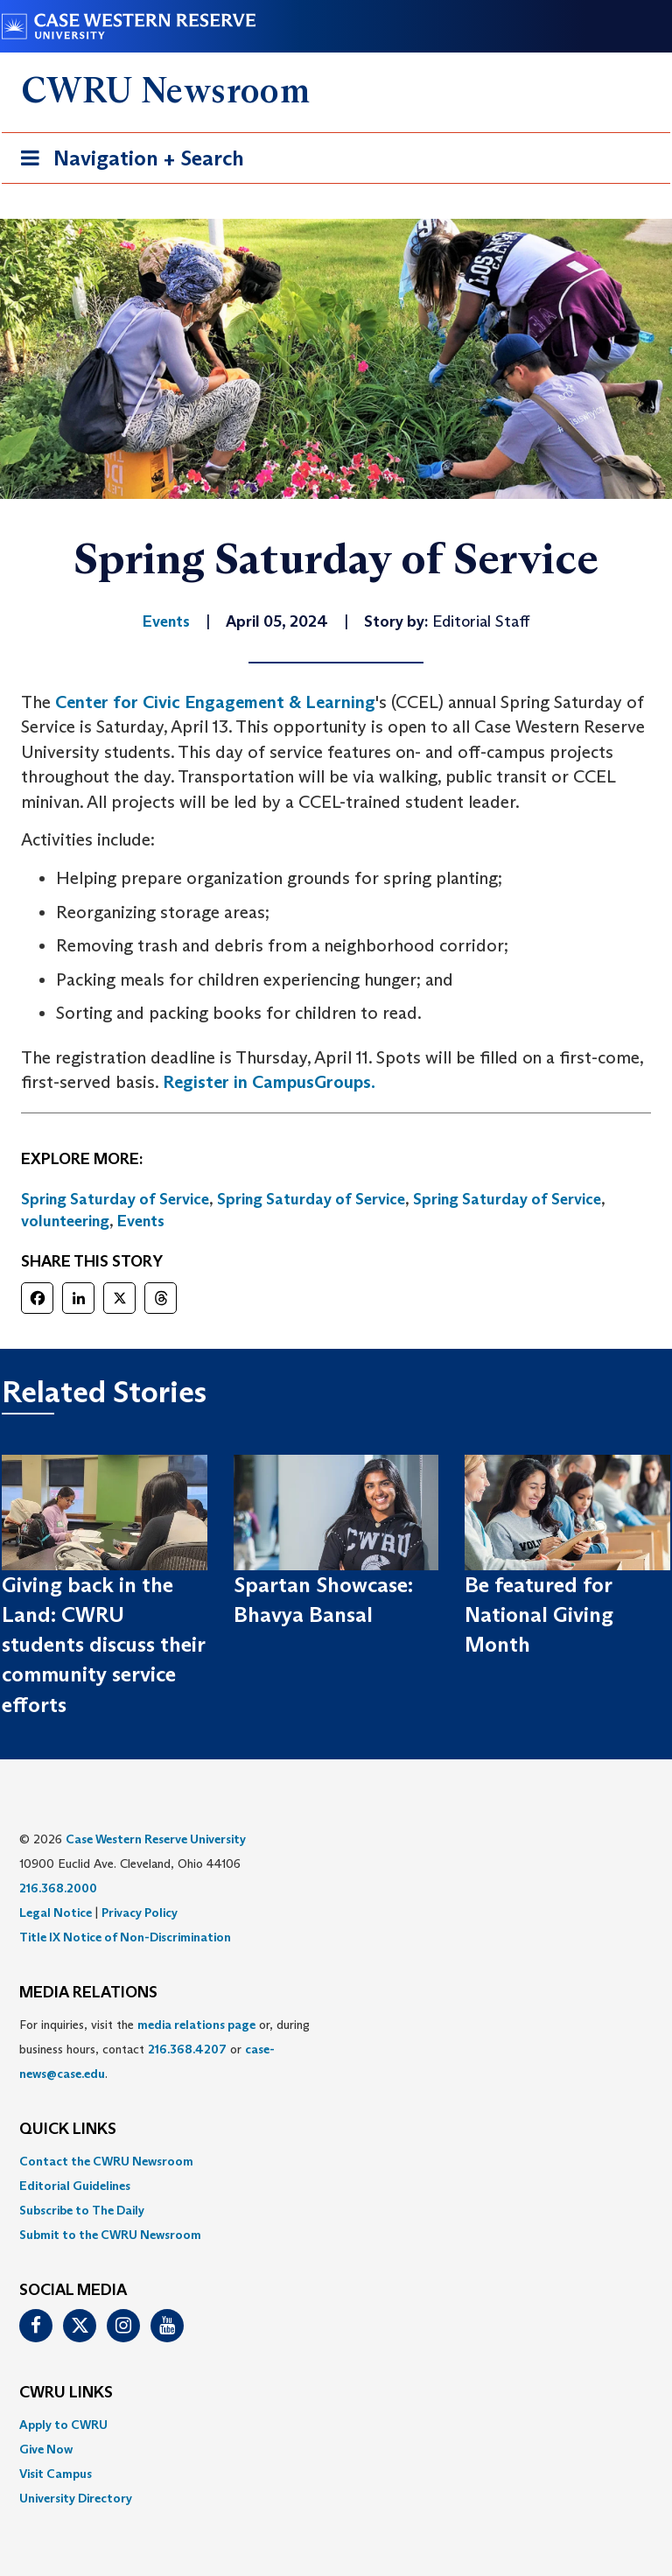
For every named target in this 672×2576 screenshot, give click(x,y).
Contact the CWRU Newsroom (106, 2161)
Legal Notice (55, 1912)
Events (140, 1221)
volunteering (65, 1221)
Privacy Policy (140, 1912)
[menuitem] (336, 2161)
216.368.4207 (187, 2049)
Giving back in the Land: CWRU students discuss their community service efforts (103, 1644)
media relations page (196, 2024)
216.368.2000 (58, 1888)
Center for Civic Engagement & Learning (215, 701)
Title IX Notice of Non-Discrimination (125, 1937)
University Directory (75, 2498)
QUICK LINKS (67, 2129)
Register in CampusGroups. (269, 1081)
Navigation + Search (127, 161)
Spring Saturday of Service (115, 1199)
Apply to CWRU (63, 2424)
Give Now (46, 2449)
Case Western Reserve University (156, 1839)
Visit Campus (55, 2473)
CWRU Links (66, 2393)
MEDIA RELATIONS (88, 1993)
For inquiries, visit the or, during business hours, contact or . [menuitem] (164, 2049)
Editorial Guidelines (74, 2185)
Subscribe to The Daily (81, 2210)
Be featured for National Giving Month (539, 1615)
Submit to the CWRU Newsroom (110, 2235)
